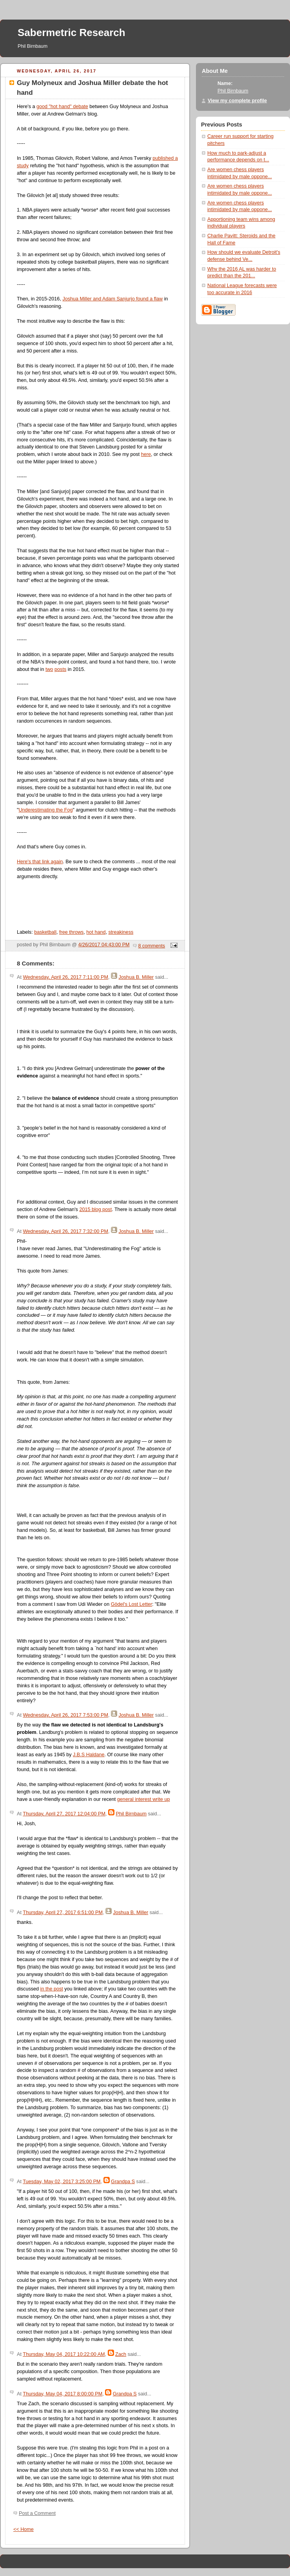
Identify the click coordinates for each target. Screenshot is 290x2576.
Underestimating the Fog (45, 810)
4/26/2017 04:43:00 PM (104, 944)
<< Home (23, 2529)
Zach (120, 2354)
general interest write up (143, 1799)
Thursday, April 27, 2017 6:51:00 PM (63, 1912)
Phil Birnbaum (131, 1814)
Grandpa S (123, 2181)
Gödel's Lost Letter (131, 1604)
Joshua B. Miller (136, 977)
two (49, 669)
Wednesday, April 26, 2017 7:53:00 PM (65, 1715)
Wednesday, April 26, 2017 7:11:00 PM (65, 977)
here (146, 454)
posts (60, 669)
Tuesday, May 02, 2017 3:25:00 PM (61, 2181)
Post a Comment (37, 2513)
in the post (51, 1989)
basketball (45, 932)
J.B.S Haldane (89, 1754)
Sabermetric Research (71, 32)
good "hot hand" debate (62, 106)
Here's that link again (40, 861)
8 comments (151, 946)
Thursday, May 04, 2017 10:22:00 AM (64, 2354)
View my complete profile (237, 100)
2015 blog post (95, 1209)
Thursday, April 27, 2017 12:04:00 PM (64, 1814)
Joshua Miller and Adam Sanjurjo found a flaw (112, 299)
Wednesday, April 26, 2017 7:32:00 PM (65, 1231)
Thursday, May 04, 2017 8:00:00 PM (62, 2394)
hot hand (95, 932)
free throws (71, 932)
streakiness (120, 932)
